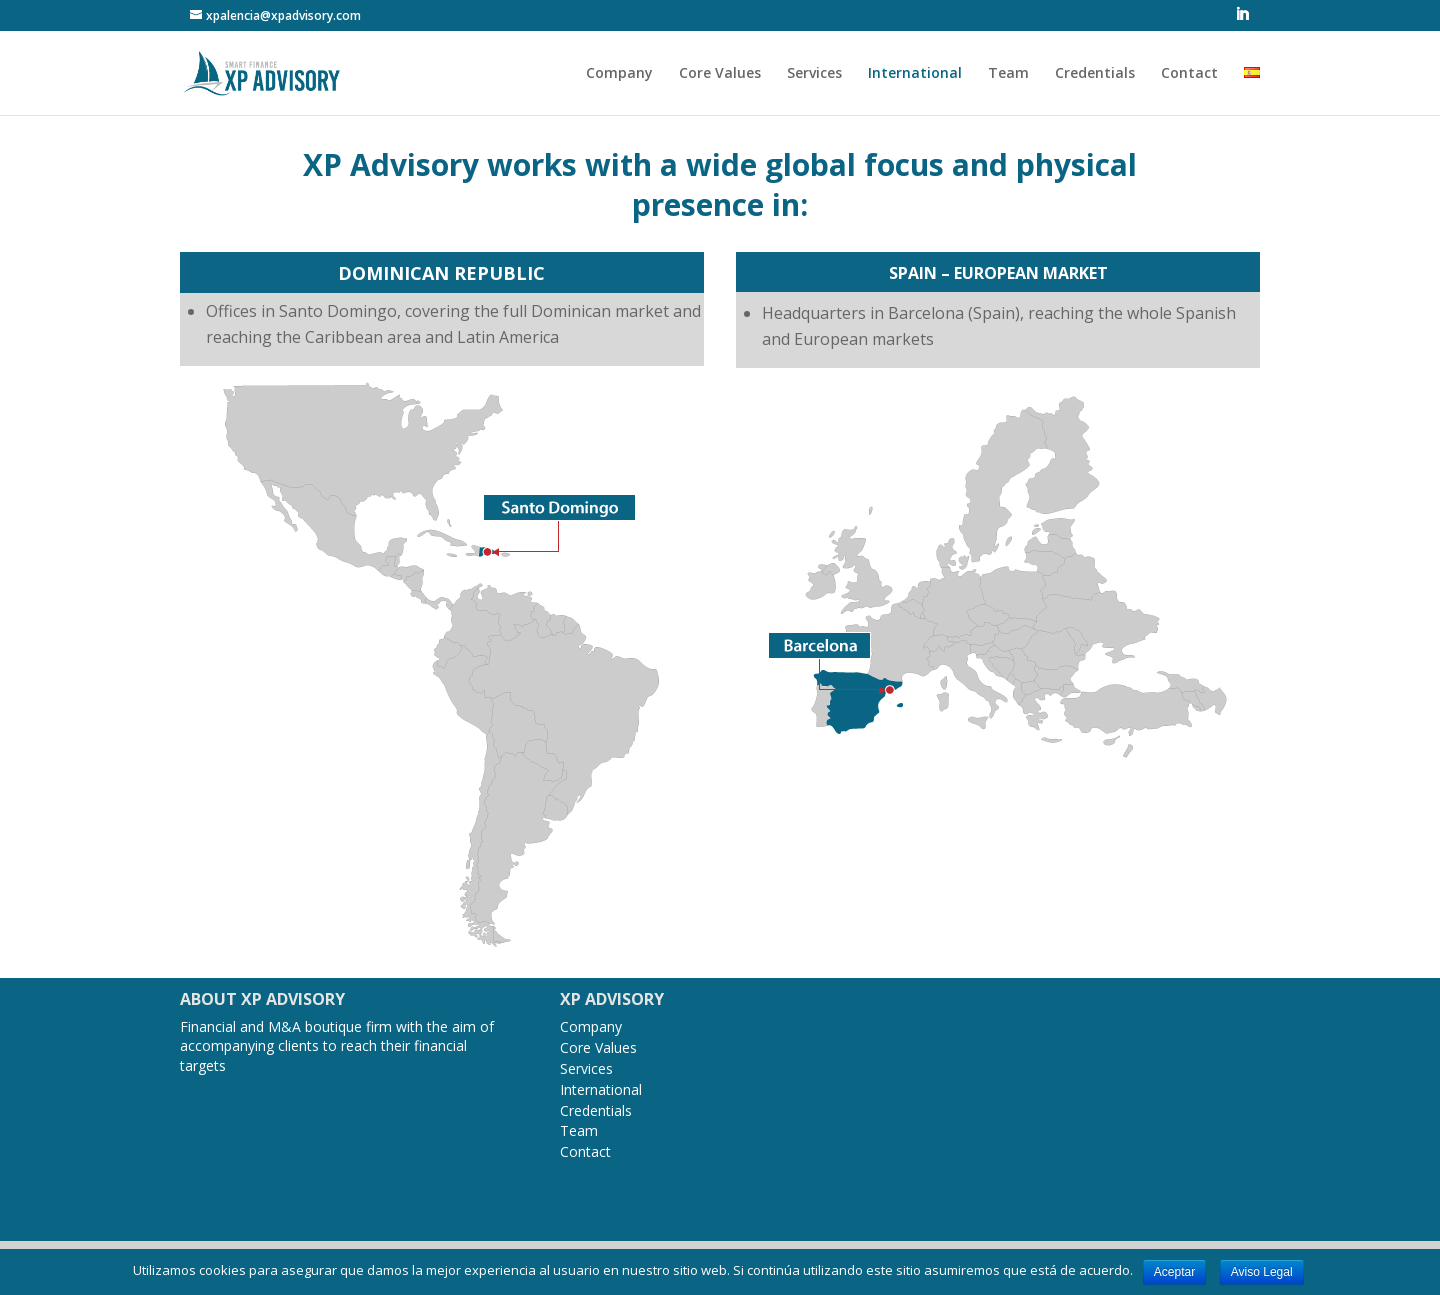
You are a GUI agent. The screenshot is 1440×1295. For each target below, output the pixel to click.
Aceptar (1174, 1272)
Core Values (720, 74)
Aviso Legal (1262, 1272)
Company (619, 74)
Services (814, 74)
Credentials (1095, 74)
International (915, 74)
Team (1008, 74)
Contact (1189, 74)
